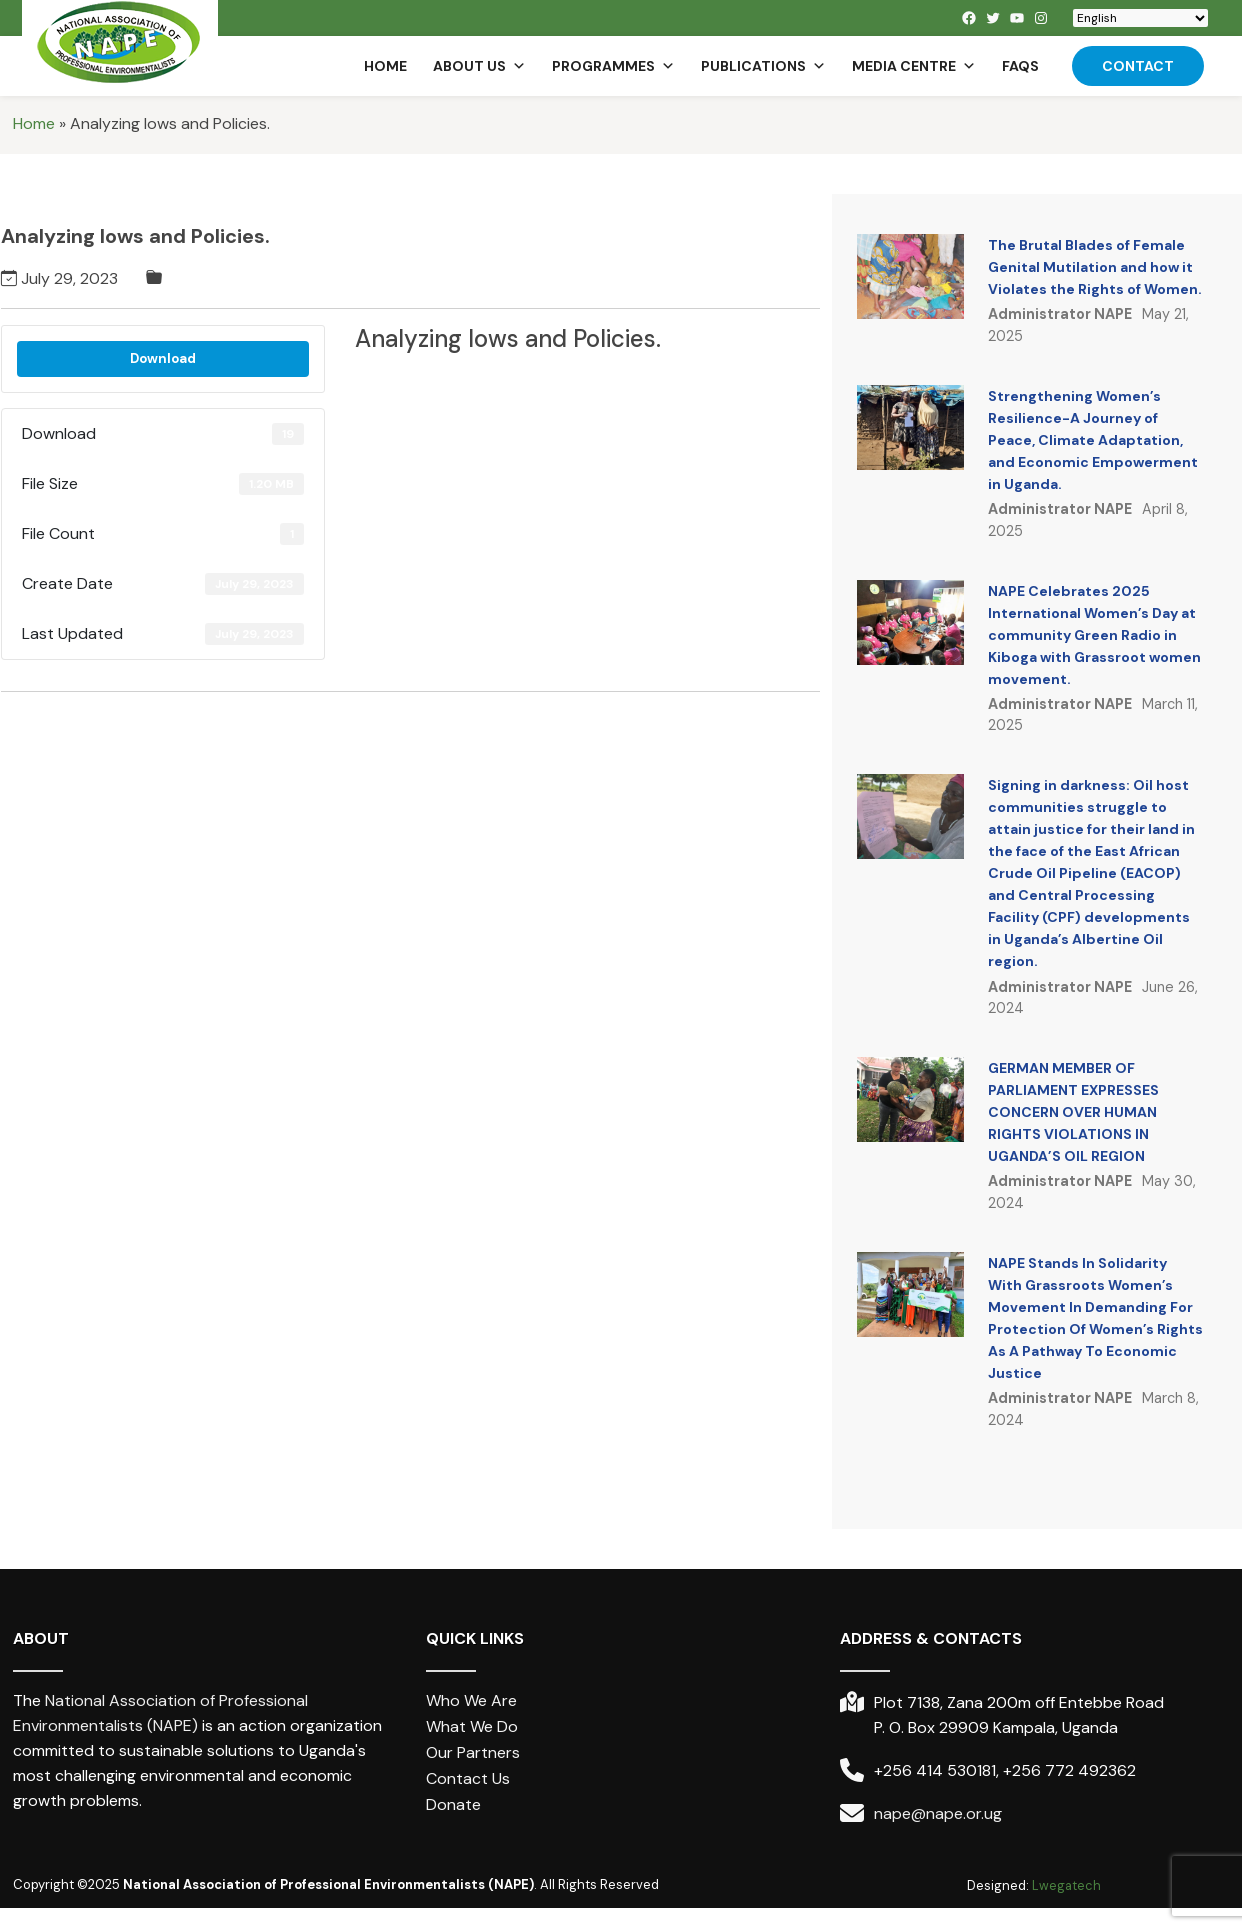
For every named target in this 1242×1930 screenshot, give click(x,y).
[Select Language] (1140, 18)
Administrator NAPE (1060, 314)
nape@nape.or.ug (938, 1813)
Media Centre (914, 66)
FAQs (1020, 66)
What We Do (472, 1726)
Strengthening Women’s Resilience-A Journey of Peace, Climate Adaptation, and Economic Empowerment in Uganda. (1093, 440)
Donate (453, 1804)
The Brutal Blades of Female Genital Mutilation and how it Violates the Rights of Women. (1095, 267)
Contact (1138, 66)
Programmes (613, 66)
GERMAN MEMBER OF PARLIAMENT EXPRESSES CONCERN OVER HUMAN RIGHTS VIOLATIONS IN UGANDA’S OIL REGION (1073, 1112)
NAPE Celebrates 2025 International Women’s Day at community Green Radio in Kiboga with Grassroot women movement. (1094, 635)
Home (385, 66)
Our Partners (473, 1752)
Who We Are (471, 1700)
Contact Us (468, 1778)
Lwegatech (1066, 1885)
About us (479, 66)
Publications (763, 66)
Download (163, 358)
